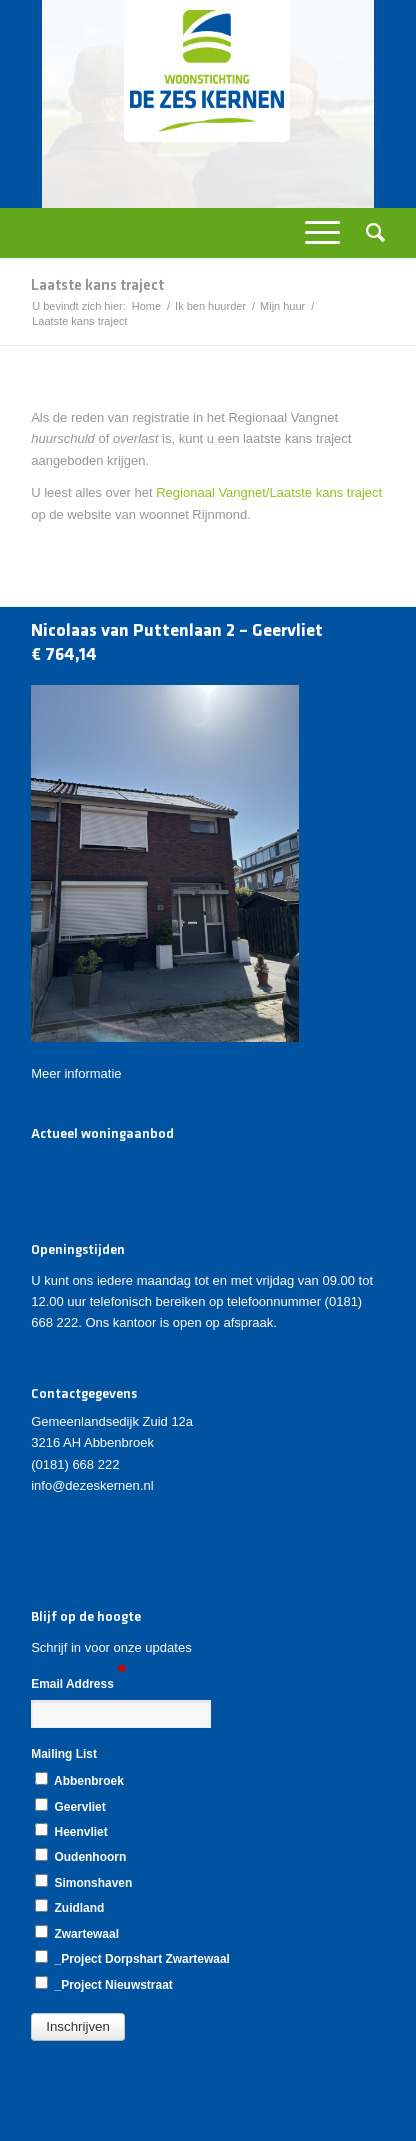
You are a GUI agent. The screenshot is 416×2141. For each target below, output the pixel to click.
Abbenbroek (79, 1780)
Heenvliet (71, 1831)
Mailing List (68, 1753)
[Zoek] (369, 233)
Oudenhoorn (80, 1856)
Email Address (78, 1682)
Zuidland (69, 1907)
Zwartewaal (77, 1933)
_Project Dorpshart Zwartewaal (132, 1958)
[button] (78, 2027)
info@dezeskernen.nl (92, 1485)
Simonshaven (83, 1882)
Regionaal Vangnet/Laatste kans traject (269, 492)
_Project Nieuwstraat (104, 1984)
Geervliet (70, 1806)
